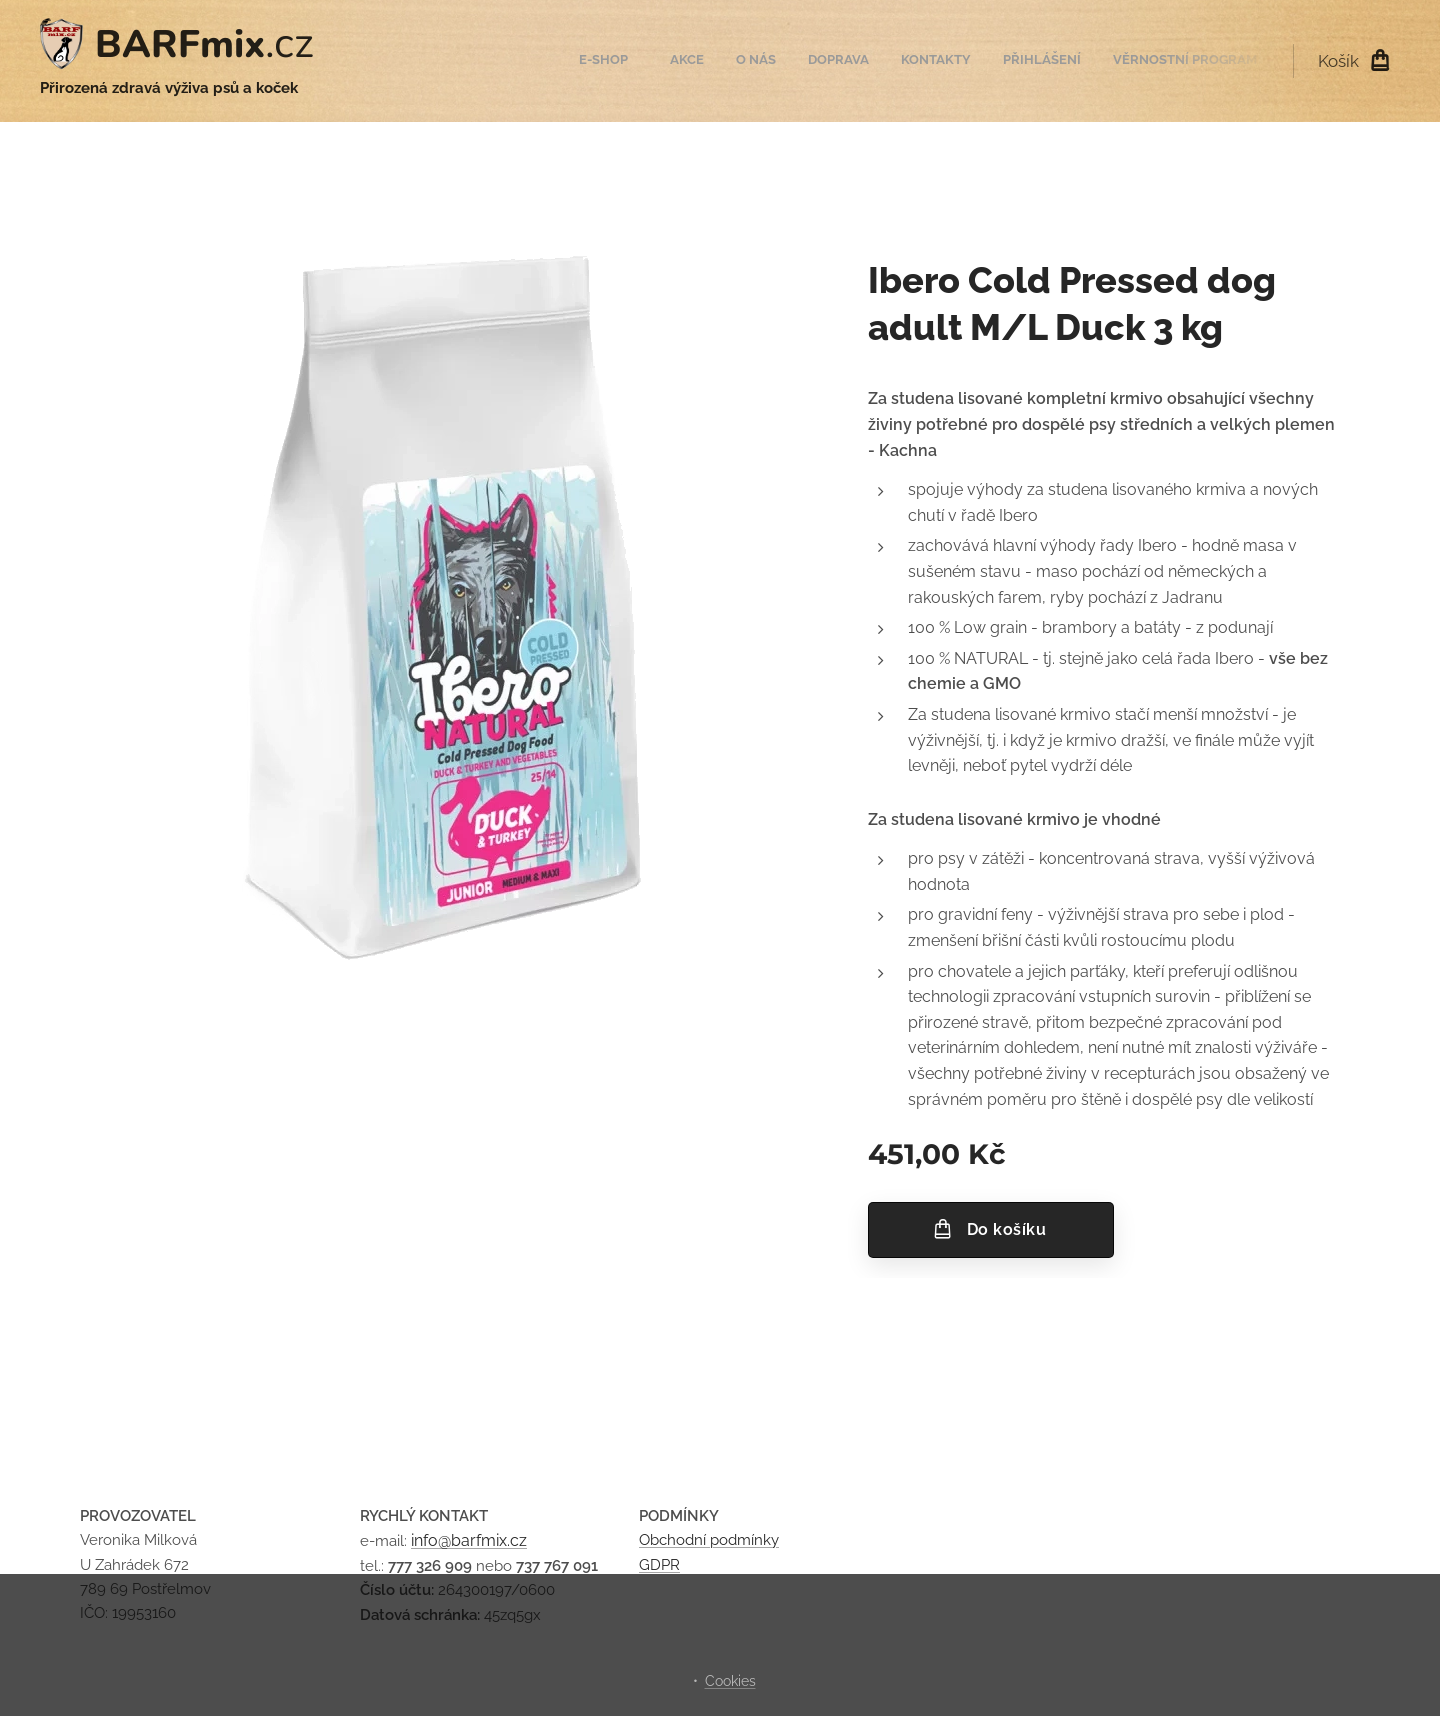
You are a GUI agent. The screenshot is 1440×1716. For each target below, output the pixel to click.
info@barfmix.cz (469, 1540)
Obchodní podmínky (709, 1540)
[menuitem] (1065, 61)
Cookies (730, 1681)
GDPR (659, 1564)
